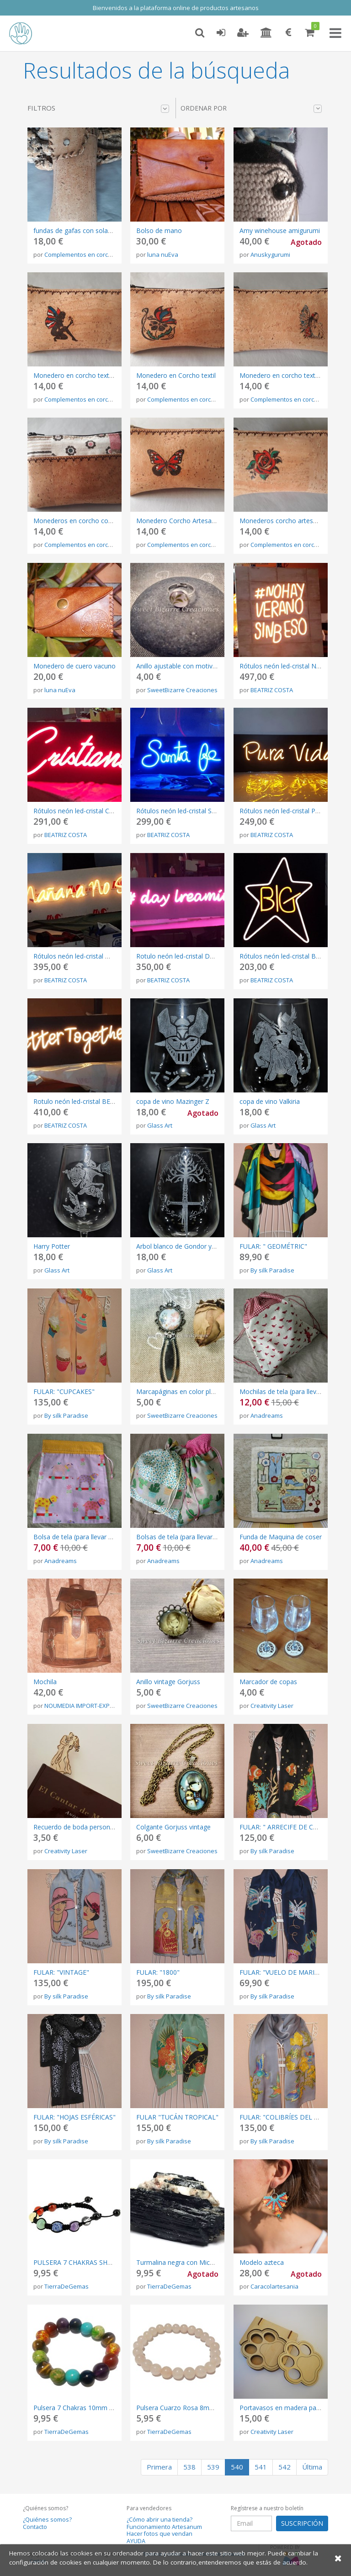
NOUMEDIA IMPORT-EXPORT (82, 1705)
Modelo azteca (261, 2262)
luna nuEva (162, 254)
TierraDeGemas (66, 2286)
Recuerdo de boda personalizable (82, 1827)
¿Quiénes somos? (47, 2519)
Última (312, 2466)
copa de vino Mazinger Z (172, 1101)
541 (261, 2466)
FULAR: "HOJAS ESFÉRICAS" (74, 2117)
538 (189, 2466)
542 (284, 2466)
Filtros (98, 108)
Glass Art (159, 1125)
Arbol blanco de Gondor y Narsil (183, 1246)
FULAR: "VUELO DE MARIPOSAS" (288, 1972)
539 (213, 2466)
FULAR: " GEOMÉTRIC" (273, 1246)
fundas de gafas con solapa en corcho (90, 230)
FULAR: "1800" (158, 1972)
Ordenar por (251, 108)
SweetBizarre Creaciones (182, 690)
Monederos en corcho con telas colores (92, 520)
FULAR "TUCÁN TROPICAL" (177, 2117)
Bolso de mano (159, 230)
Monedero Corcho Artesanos (179, 520)
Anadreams (266, 1415)
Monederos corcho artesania (282, 520)
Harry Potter (51, 1246)
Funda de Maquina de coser (280, 1536)
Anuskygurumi (270, 254)
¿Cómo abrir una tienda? (159, 2519)
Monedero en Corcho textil (176, 375)
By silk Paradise (272, 1270)
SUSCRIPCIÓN (302, 2523)
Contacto (35, 2527)
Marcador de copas (268, 1681)
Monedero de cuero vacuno (74, 666)
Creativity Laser (271, 1705)
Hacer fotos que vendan (159, 2534)
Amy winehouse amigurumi (279, 230)
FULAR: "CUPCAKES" (64, 1391)
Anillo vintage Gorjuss (168, 1681)
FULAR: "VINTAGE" (61, 1972)
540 (237, 2466)
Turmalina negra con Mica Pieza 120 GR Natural (207, 2262)
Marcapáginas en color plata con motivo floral (204, 1391)
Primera (159, 2466)
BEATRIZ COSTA (271, 690)
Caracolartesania (274, 2286)
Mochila (45, 1681)
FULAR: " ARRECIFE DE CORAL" (286, 1827)
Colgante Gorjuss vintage (173, 1827)
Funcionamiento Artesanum (164, 2527)
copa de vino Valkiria (269, 1101)
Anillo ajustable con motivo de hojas (190, 666)
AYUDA (136, 2541)
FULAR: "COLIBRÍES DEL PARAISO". (292, 2117)
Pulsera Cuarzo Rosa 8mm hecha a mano (198, 2407)
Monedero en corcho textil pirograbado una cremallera (114, 375)
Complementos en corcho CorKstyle (93, 254)
